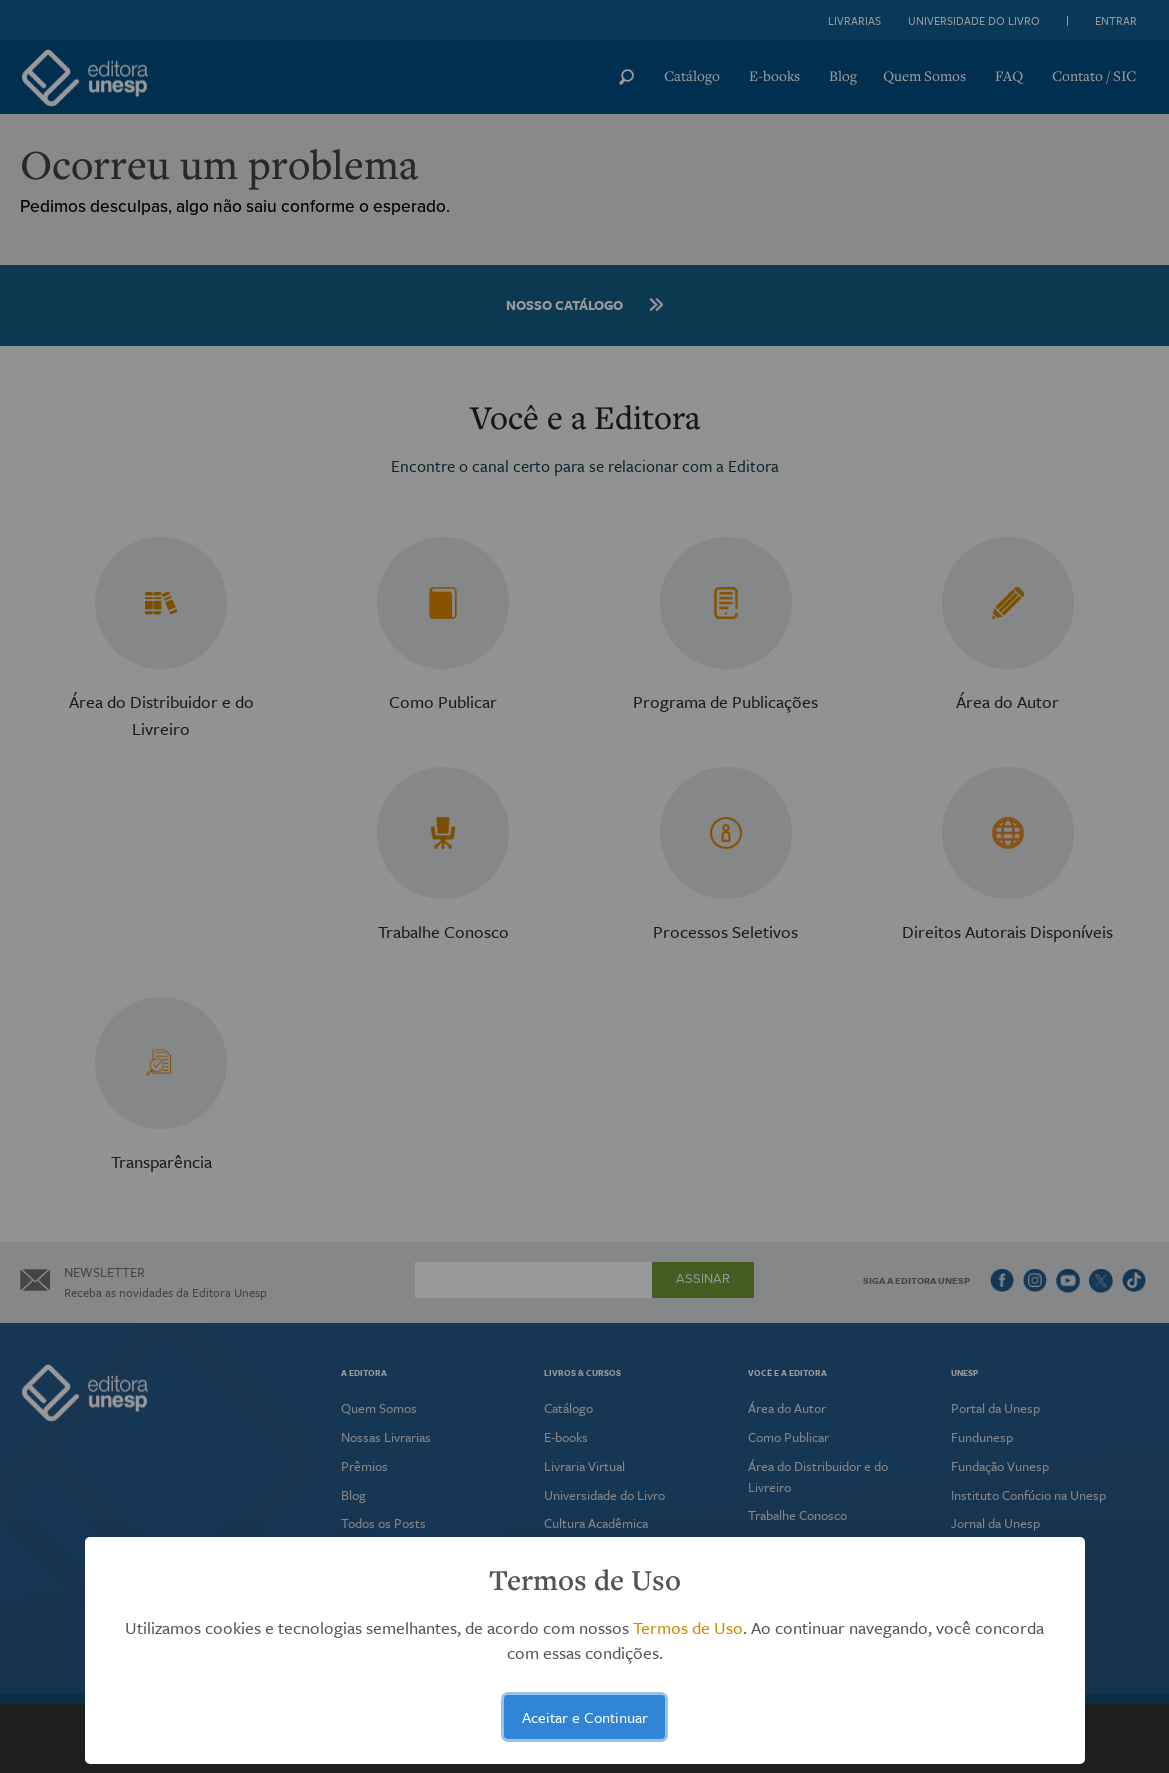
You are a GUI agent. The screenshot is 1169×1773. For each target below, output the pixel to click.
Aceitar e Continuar (585, 1717)
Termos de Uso (688, 1627)
